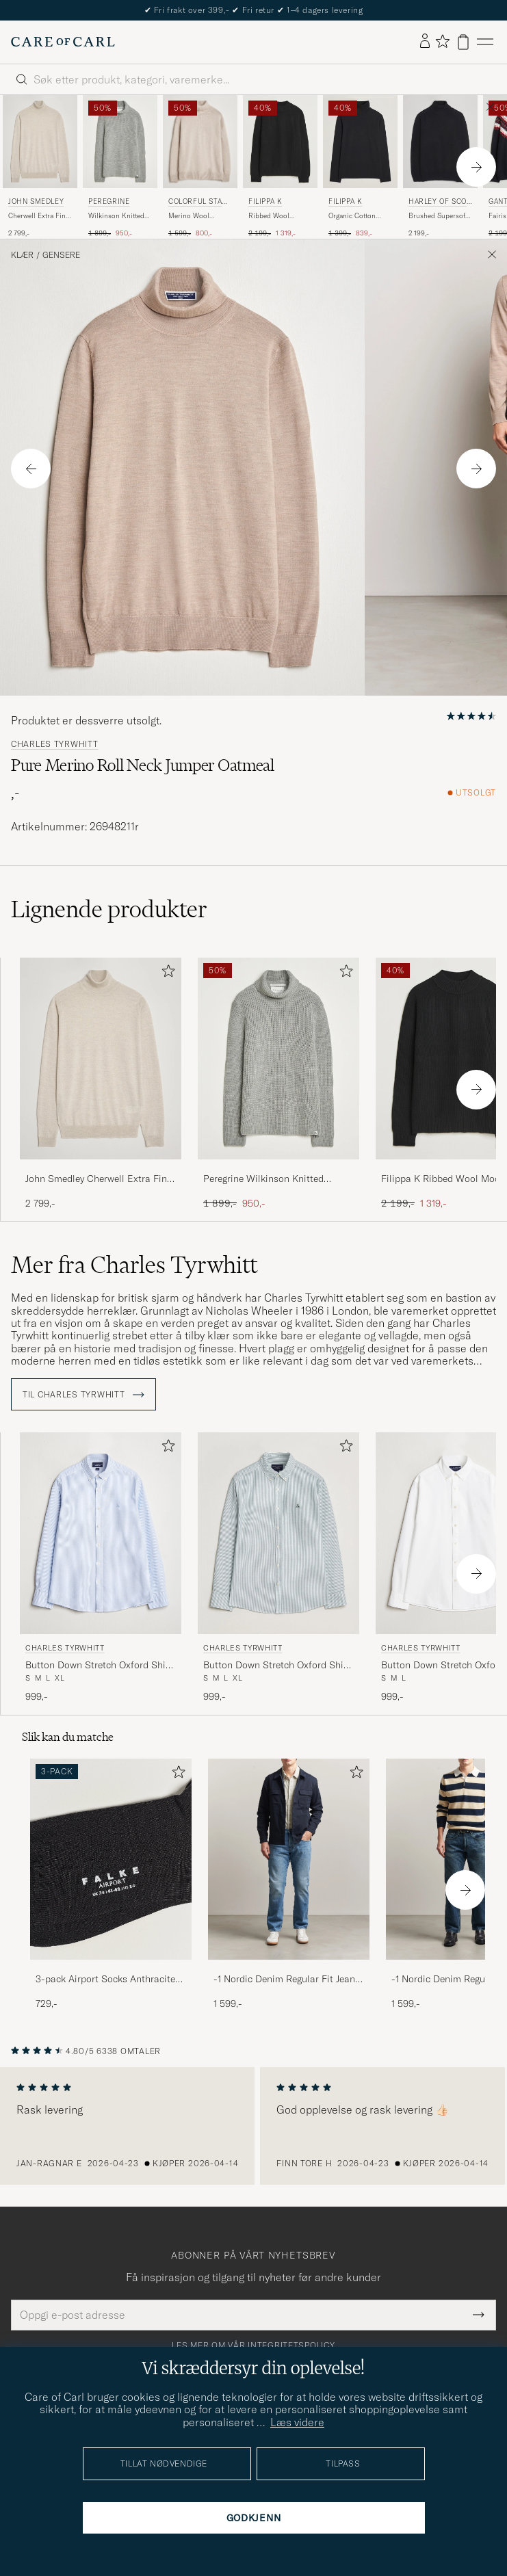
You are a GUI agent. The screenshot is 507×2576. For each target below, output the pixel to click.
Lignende (109, 909)
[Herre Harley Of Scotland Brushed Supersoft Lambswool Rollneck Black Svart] (440, 141)
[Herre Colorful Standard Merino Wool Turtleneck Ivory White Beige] (200, 141)
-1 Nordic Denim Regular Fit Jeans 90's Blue (286, 1979)
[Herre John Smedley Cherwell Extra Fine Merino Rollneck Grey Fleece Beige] (40, 141)
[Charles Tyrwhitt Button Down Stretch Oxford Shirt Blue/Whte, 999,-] (101, 1567)
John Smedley (36, 201)
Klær (22, 255)
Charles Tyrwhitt (55, 744)
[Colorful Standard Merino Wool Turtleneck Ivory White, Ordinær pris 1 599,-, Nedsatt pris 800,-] (200, 167)
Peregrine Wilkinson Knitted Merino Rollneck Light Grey (263, 1179)
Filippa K (265, 201)
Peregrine (108, 201)
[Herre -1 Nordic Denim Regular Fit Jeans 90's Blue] (288, 1859)
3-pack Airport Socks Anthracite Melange (105, 1979)
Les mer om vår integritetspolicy (253, 2345)
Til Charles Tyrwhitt (83, 1394)
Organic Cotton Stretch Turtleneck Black (356, 216)
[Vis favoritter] (442, 42)
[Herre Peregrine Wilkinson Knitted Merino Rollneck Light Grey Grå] (120, 141)
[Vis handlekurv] (463, 42)
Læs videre (297, 2422)
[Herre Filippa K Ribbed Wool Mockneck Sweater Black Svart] (280, 141)
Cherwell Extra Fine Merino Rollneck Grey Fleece (38, 216)
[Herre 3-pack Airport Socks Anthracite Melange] (111, 1859)
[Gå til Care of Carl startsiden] (63, 41)
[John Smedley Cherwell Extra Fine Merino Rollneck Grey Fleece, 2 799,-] (40, 167)
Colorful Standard (197, 203)
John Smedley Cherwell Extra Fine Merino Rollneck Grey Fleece (98, 1179)
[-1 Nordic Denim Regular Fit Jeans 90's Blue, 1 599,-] (289, 1885)
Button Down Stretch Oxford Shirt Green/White (276, 1665)
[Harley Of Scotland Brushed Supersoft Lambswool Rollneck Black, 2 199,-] (440, 167)
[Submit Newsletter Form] (478, 2314)
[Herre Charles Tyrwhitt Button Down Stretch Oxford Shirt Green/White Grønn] (278, 1533)
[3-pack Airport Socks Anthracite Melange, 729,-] (111, 1885)
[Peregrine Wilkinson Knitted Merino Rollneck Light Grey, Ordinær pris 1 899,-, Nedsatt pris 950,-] (120, 167)
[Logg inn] (425, 42)
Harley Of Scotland (439, 203)
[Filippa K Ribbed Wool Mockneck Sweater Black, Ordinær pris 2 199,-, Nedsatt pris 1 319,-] (280, 167)
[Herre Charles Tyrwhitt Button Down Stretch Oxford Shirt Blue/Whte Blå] (100, 1533)
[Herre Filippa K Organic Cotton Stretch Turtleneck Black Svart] (360, 141)
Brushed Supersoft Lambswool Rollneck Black (437, 216)
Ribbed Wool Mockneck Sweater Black (277, 216)
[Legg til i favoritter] (166, 974)
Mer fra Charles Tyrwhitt (134, 1264)
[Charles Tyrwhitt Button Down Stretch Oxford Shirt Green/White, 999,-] (278, 1567)
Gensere (61, 255)
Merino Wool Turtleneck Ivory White (193, 216)
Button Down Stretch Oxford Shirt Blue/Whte (98, 1665)
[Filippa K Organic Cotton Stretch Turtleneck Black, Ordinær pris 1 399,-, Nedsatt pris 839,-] (360, 167)
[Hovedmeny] (485, 42)
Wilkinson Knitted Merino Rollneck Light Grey (116, 216)
